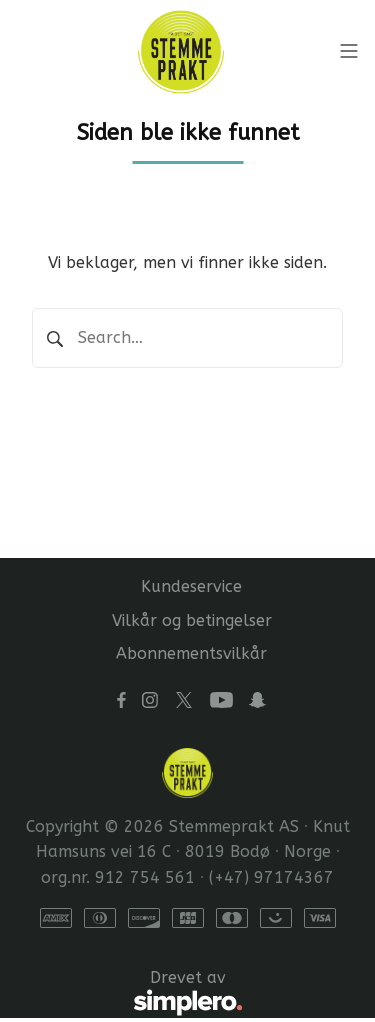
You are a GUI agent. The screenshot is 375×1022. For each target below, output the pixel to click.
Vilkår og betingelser (192, 620)
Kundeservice (191, 586)
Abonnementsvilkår (191, 653)
